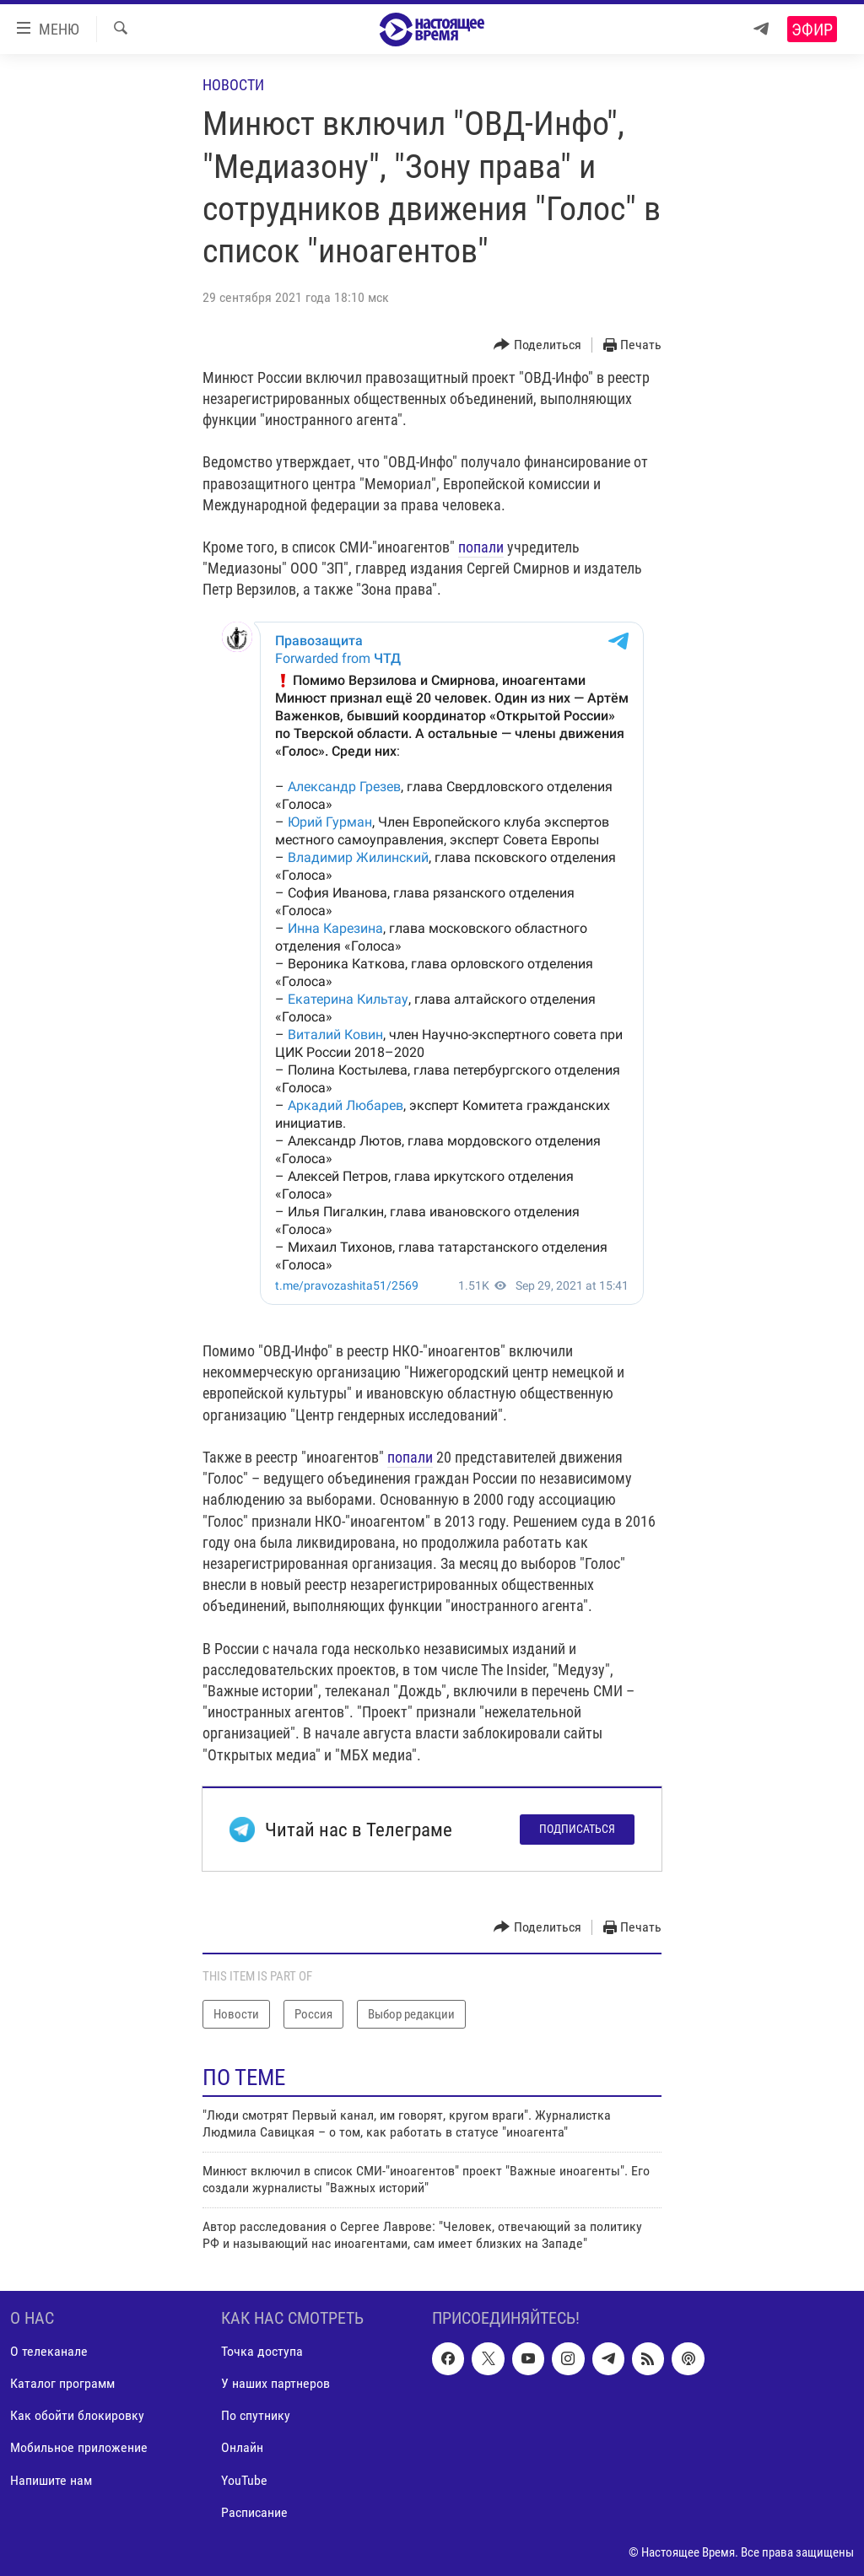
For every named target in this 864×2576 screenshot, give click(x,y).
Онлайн (242, 2448)
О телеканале (49, 2352)
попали (481, 547)
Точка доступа (262, 2352)
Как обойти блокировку (77, 2416)
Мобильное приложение (79, 2448)
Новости (233, 85)
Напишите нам (51, 2480)
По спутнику (255, 2416)
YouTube (244, 2480)
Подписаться (577, 1828)
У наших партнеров (275, 2384)
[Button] (537, 345)
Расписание (254, 2512)
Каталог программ (62, 2384)
